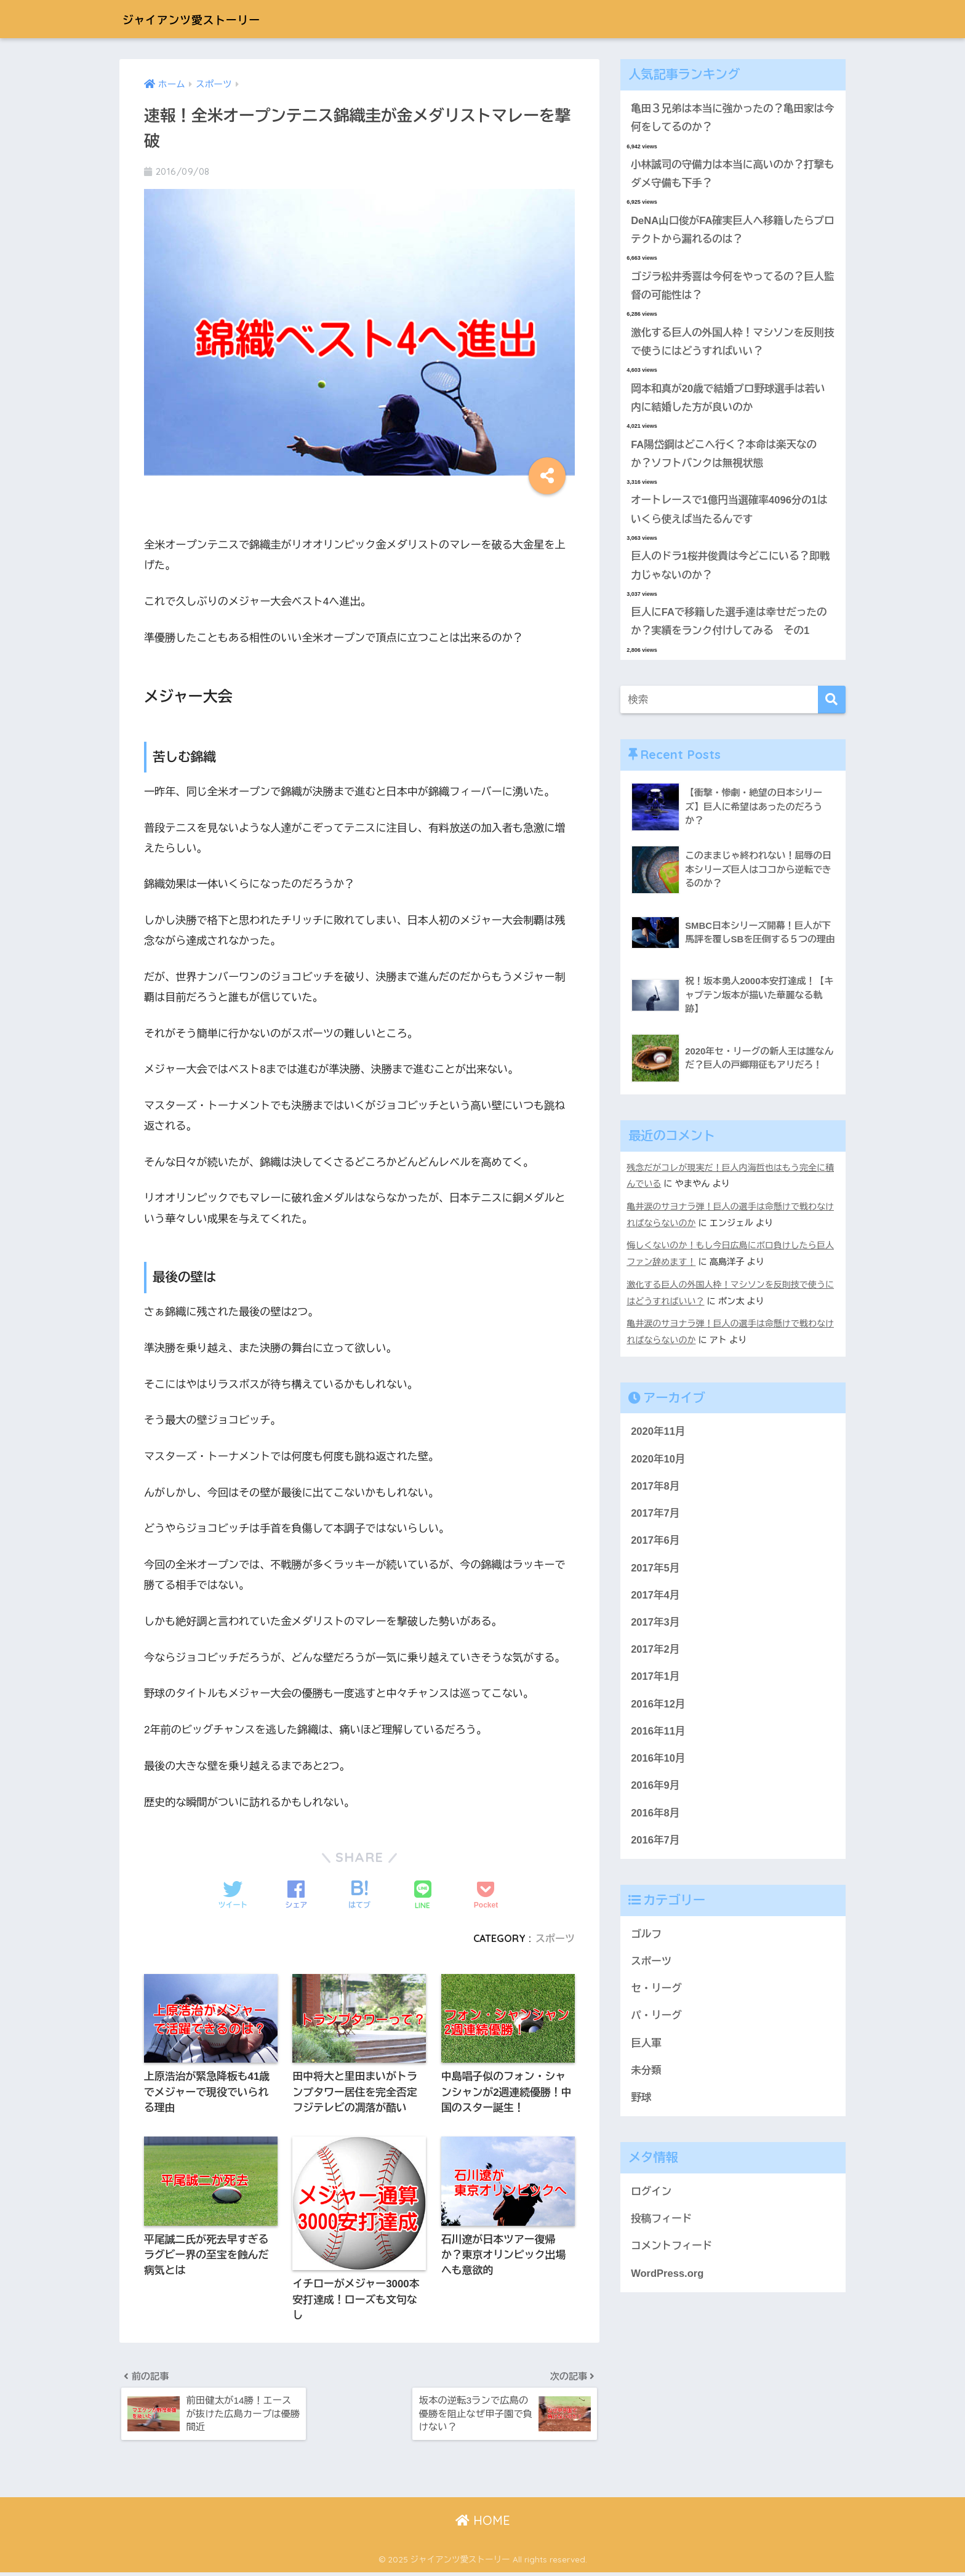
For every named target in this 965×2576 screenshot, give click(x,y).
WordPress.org (668, 2283)
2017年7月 (655, 1516)
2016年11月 (658, 1737)
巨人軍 (646, 2051)
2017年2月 (655, 1654)
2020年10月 (658, 1461)
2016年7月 (655, 1847)
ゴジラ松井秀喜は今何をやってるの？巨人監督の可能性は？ (729, 288)
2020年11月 (658, 1434)
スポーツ (555, 1938)
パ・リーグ (657, 2023)
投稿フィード (662, 2228)
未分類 (646, 2079)
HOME (482, 2523)
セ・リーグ (657, 1996)
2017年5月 (655, 1572)
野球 (641, 2106)
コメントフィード (672, 2255)
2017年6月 (655, 1544)
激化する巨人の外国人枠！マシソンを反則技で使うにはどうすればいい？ (729, 344)
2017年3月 (655, 1626)
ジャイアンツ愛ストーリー (211, 19)
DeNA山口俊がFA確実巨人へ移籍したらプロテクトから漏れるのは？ (729, 231)
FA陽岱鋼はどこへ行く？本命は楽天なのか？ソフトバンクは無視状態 (725, 457)
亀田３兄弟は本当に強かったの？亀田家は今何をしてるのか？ (729, 118)
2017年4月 (655, 1599)
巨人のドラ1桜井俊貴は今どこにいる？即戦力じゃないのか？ (732, 570)
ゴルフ (646, 1941)
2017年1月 (655, 1681)
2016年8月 (655, 1819)
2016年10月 (658, 1764)
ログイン (651, 2201)
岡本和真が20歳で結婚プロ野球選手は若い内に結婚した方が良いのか (729, 400)
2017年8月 (655, 1489)
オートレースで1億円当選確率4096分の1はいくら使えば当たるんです (730, 514)
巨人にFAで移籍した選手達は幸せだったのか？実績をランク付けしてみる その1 (730, 627)
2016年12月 (658, 1709)
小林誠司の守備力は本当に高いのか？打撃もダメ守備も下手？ (729, 174)
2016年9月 (655, 1791)
